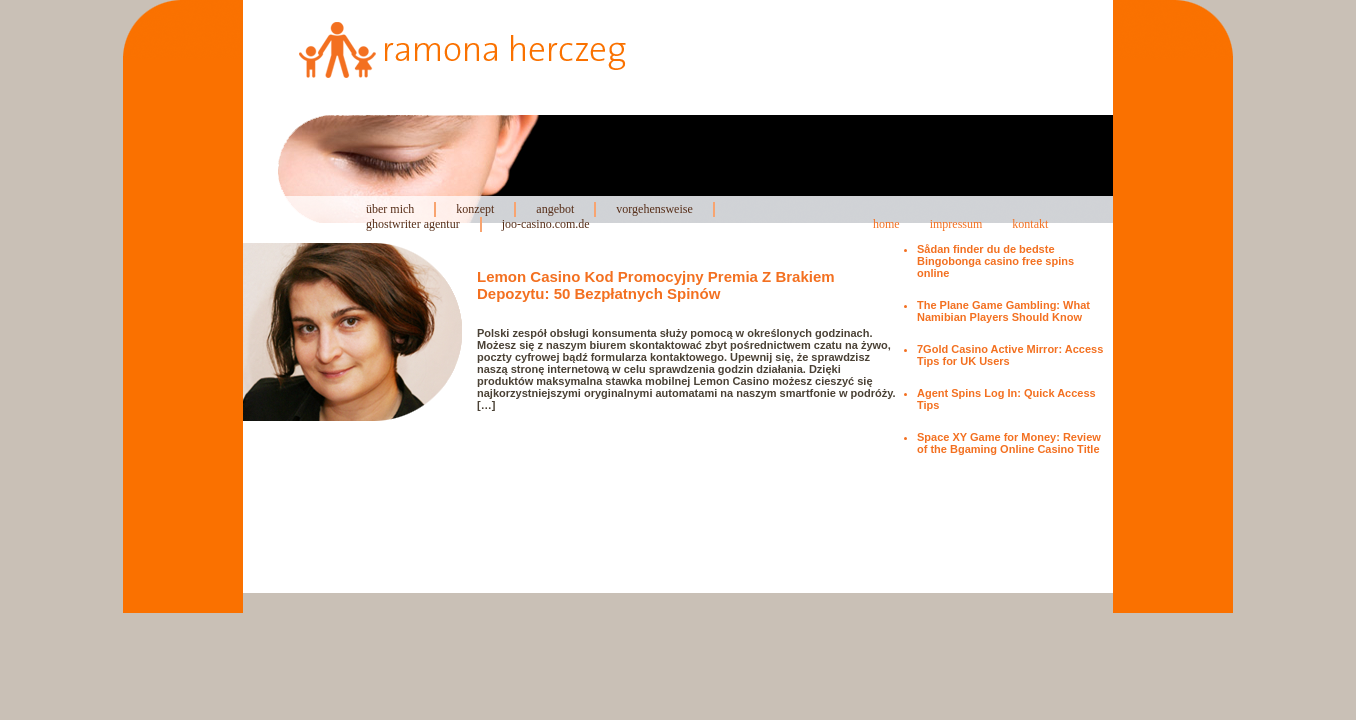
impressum (956, 224)
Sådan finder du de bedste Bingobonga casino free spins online (995, 261)
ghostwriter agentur (413, 224)
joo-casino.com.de (546, 224)
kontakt (1030, 224)
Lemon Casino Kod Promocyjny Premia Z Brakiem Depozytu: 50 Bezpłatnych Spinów (656, 285)
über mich (390, 209)
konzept (475, 209)
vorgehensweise (654, 209)
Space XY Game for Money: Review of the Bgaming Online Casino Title (1009, 443)
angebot (555, 209)
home (886, 224)
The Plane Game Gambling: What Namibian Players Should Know (1003, 311)
